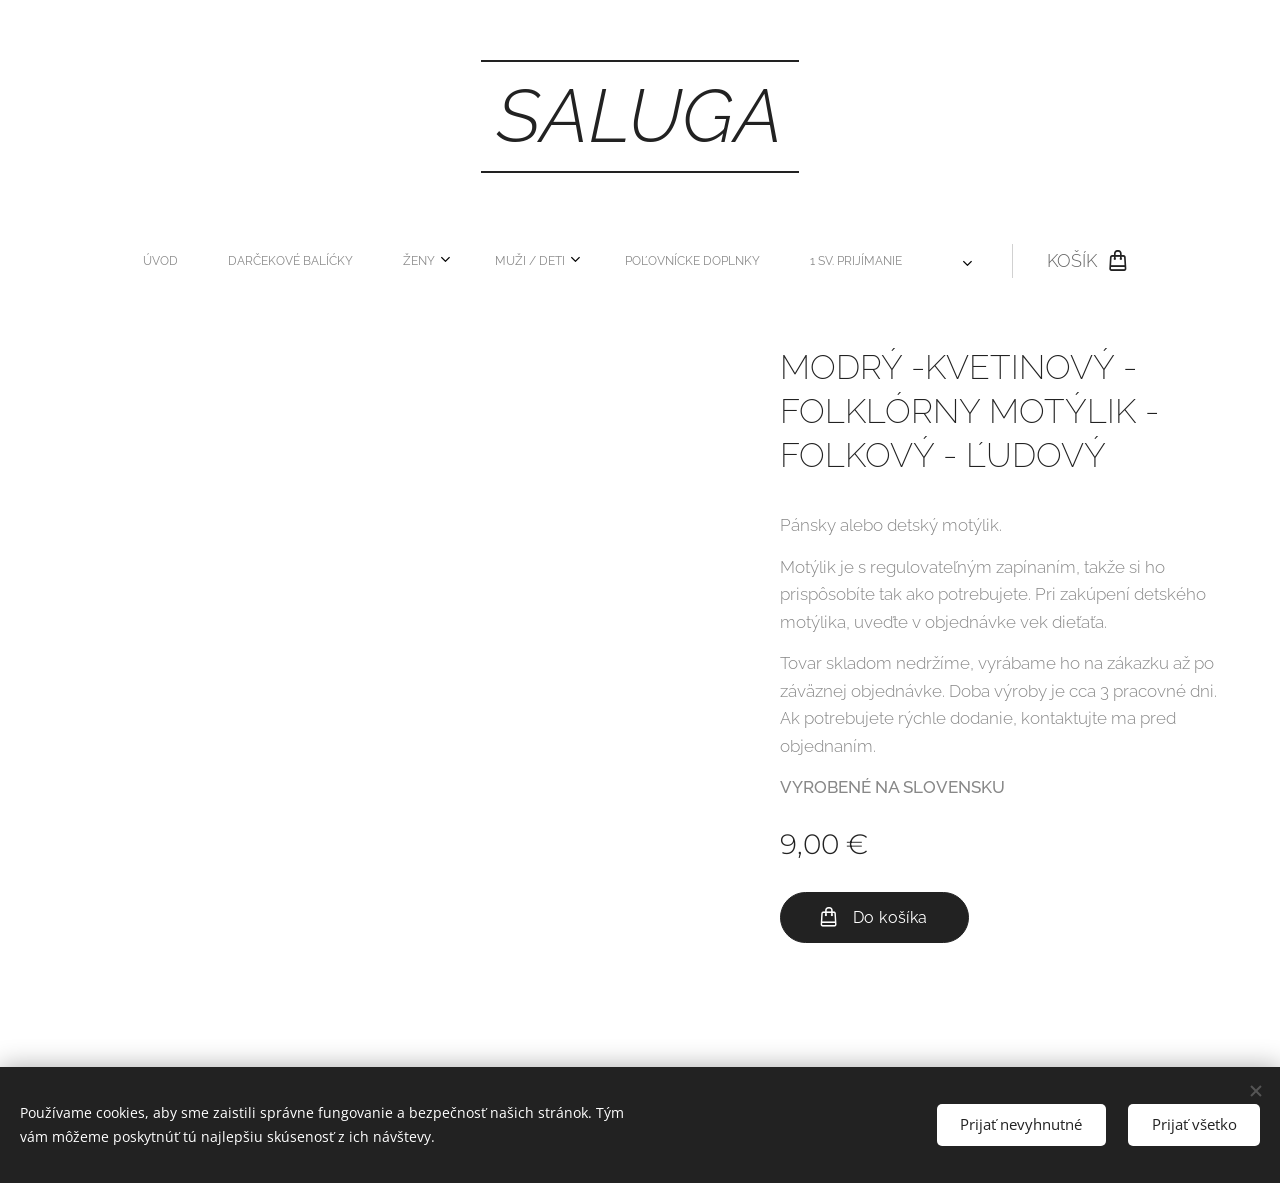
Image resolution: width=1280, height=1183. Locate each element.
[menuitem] (282, 261)
